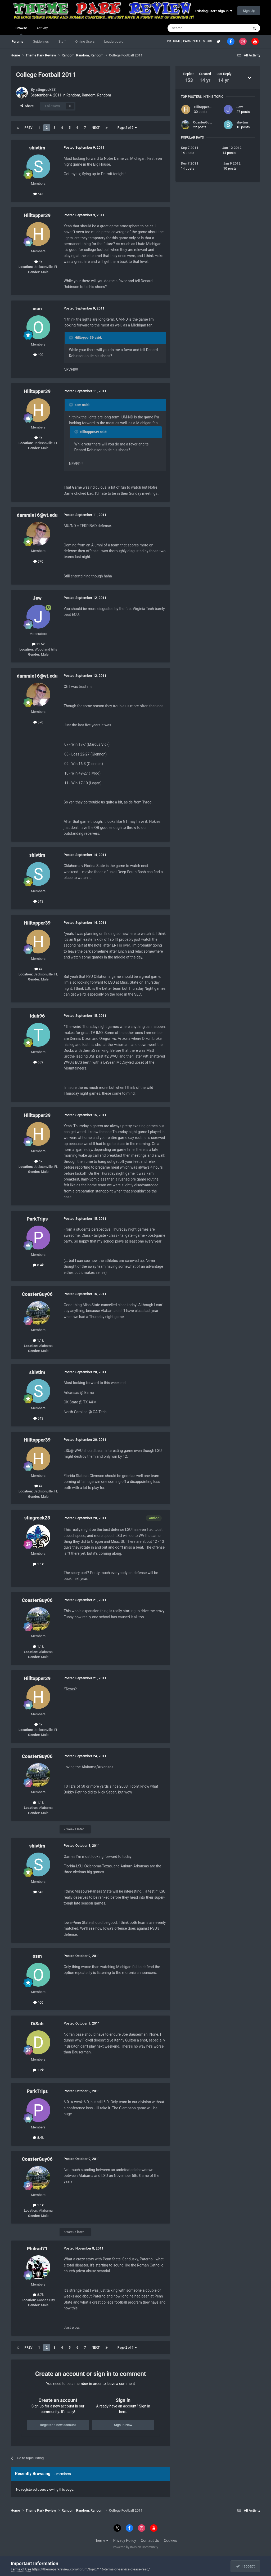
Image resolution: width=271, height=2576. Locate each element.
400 (38, 355)
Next (96, 128)
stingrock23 (46, 89)
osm (37, 308)
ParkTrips (37, 1219)
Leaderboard (113, 41)
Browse (21, 30)
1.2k (38, 2070)
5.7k (38, 2295)
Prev (29, 128)
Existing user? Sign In (213, 11)
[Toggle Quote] (71, 337)
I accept (245, 2566)
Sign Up (249, 11)
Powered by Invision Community (135, 2547)
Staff (62, 41)
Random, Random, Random (88, 95)
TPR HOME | (174, 41)
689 (38, 1062)
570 (38, 561)
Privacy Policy (124, 2540)
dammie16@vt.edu (37, 515)
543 (38, 194)
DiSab (37, 2023)
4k (38, 262)
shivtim (37, 148)
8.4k (38, 1265)
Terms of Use (21, 2569)
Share (27, 106)
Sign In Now (123, 2425)
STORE (208, 41)
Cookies (170, 2540)
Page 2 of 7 (127, 128)
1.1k (38, 1340)
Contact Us (150, 2540)
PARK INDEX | (193, 41)
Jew (37, 598)
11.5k (38, 644)
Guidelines (41, 41)
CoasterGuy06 (37, 1294)
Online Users (85, 41)
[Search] (196, 28)
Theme (101, 2540)
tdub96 (37, 1016)
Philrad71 (37, 2248)
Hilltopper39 (37, 215)
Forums (17, 41)
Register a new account (58, 2425)
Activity (42, 28)
